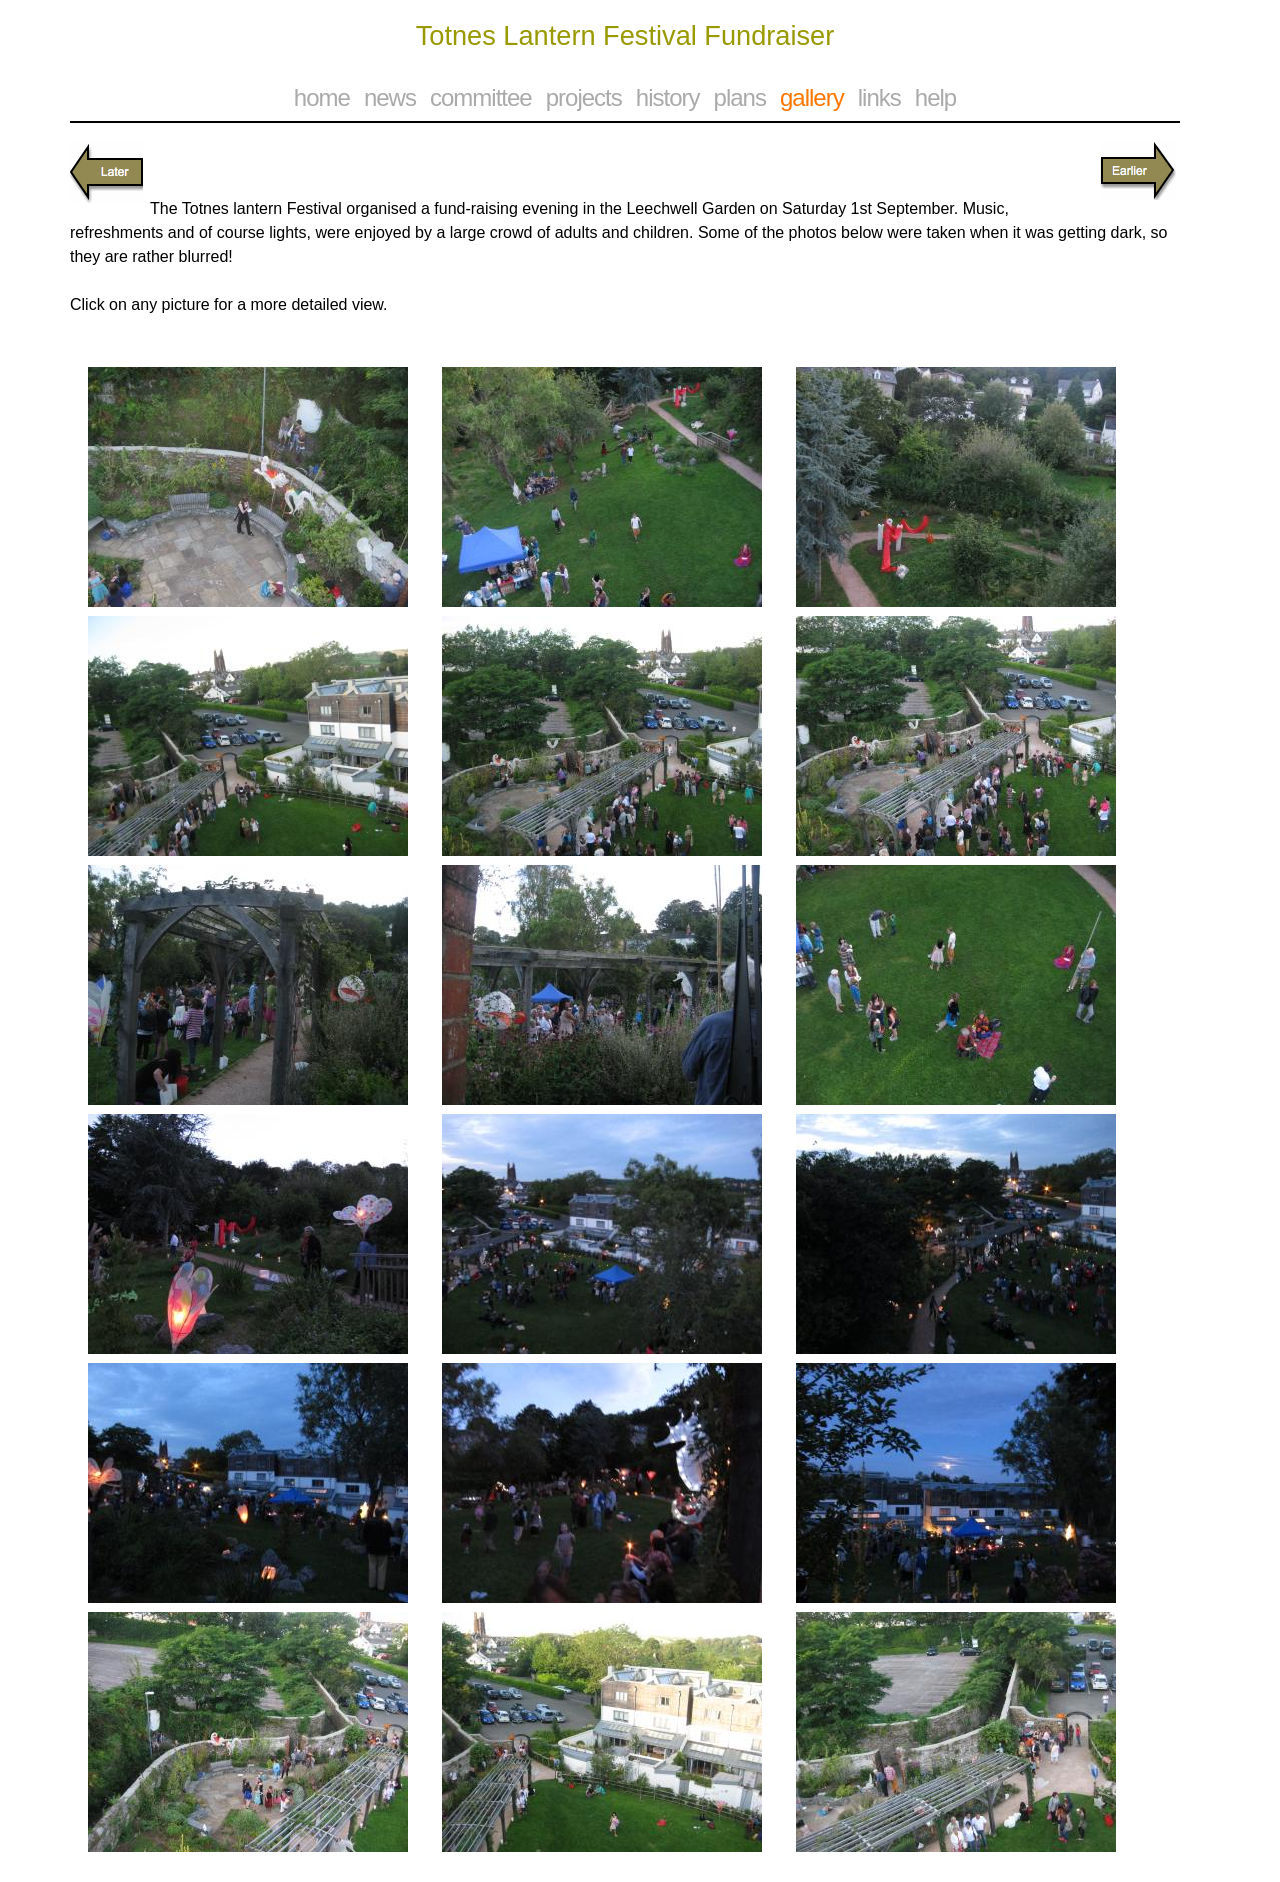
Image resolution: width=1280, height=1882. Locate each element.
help (935, 97)
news (390, 97)
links (879, 97)
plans (740, 97)
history (668, 97)
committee (481, 97)
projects (584, 97)
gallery (812, 97)
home (322, 97)
